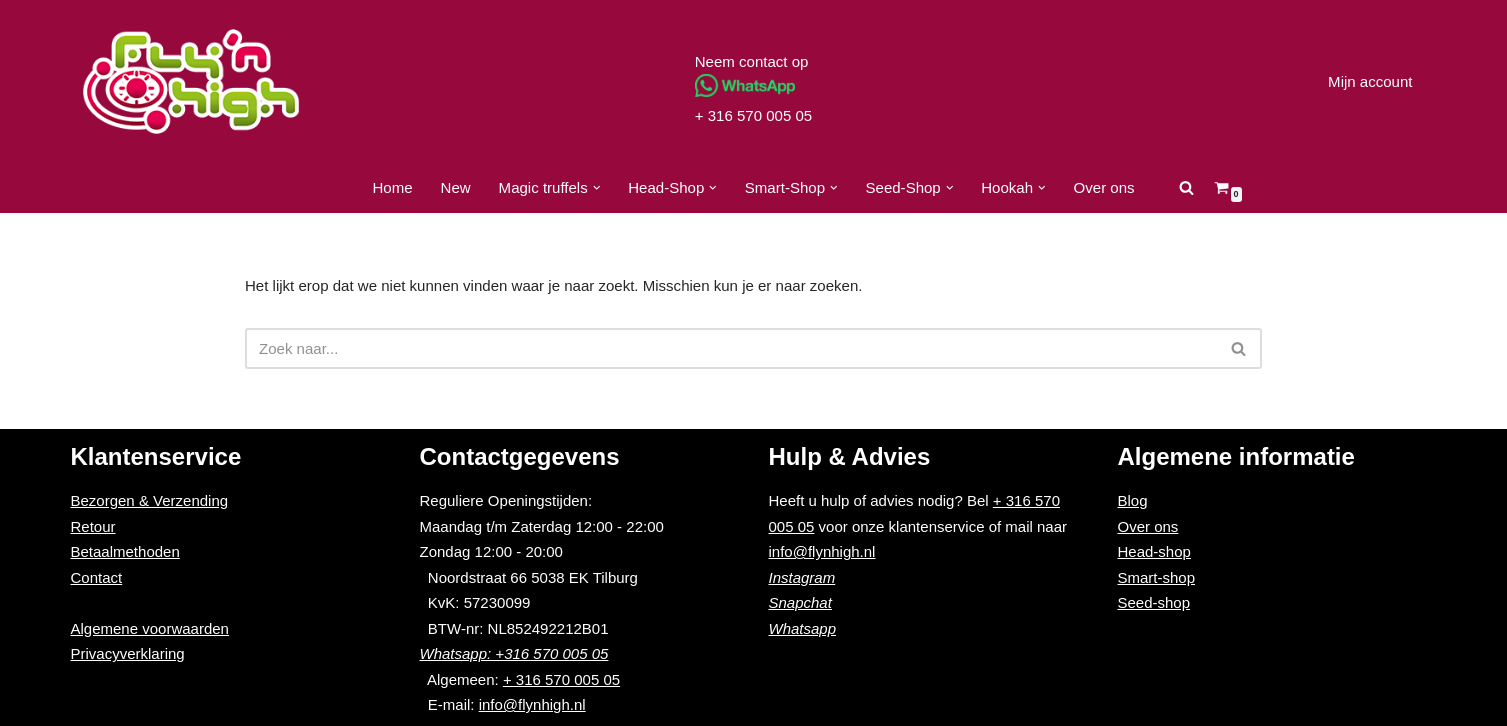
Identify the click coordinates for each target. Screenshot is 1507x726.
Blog (1133, 501)
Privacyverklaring (128, 654)
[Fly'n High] (191, 81)
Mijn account (1370, 81)
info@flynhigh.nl (532, 705)
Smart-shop (1157, 577)
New (456, 187)
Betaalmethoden (125, 552)
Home (393, 187)
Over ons (1103, 187)
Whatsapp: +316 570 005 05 (514, 654)
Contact (97, 577)
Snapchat (800, 603)
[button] (597, 188)
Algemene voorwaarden (150, 628)
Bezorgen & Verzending (150, 501)
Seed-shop (1154, 603)
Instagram (802, 577)
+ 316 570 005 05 (753, 115)
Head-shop (1154, 552)
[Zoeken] (1185, 187)
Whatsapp (803, 628)
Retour (93, 526)
